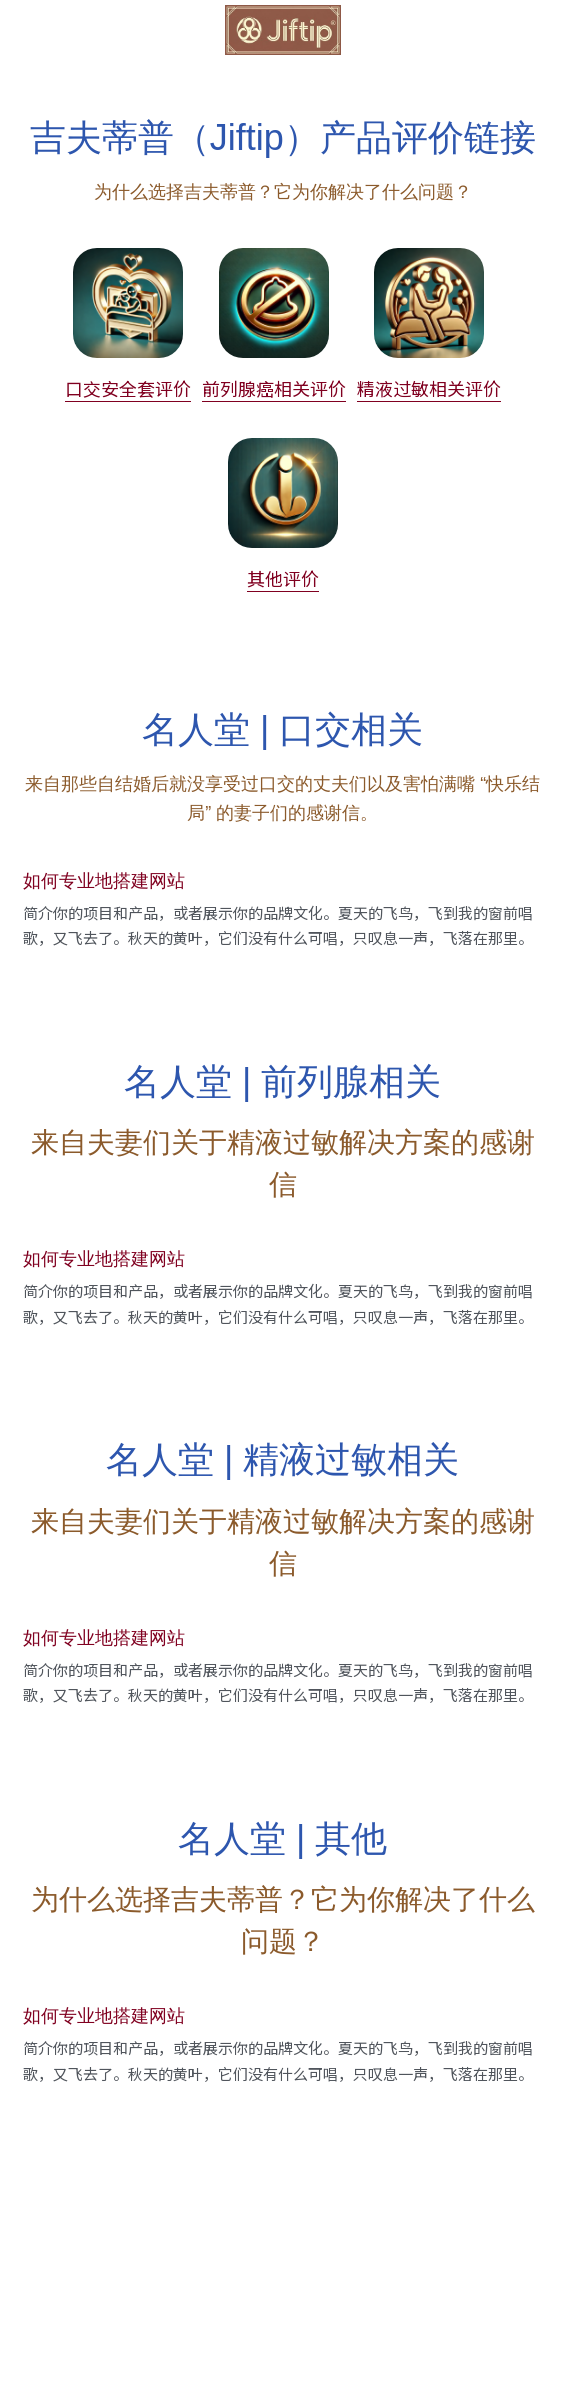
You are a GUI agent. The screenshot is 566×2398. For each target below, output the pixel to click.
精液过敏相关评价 (429, 388)
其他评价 (283, 578)
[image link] (283, 28)
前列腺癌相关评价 (274, 388)
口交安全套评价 (128, 388)
